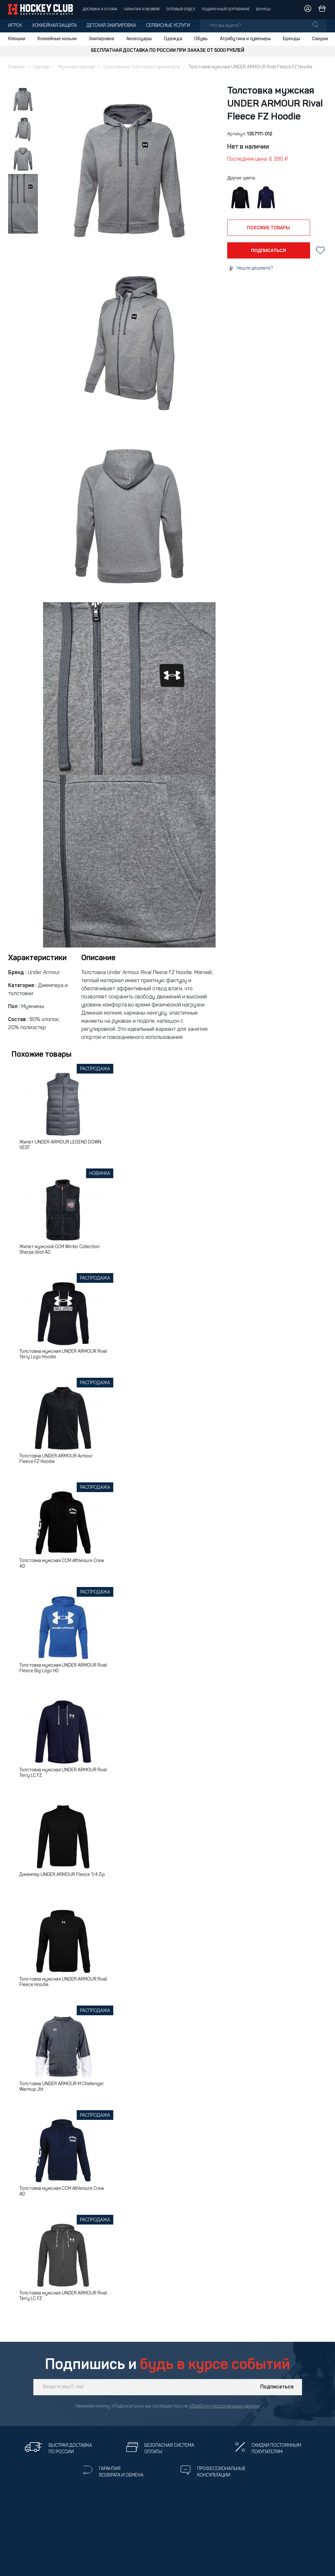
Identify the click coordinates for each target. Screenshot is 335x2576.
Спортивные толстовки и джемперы (141, 67)
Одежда (173, 39)
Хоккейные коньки (57, 39)
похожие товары (268, 228)
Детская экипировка (111, 25)
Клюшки (16, 39)
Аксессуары (139, 39)
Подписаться (277, 2387)
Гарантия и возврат (142, 9)
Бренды (291, 39)
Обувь (201, 39)
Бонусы (263, 9)
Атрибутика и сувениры (245, 39)
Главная (16, 67)
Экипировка (101, 39)
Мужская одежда (76, 67)
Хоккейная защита (54, 25)
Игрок (15, 25)
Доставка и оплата (100, 9)
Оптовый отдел (180, 9)
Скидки (320, 39)
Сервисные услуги (168, 25)
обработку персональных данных (224, 2406)
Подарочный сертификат (226, 9)
